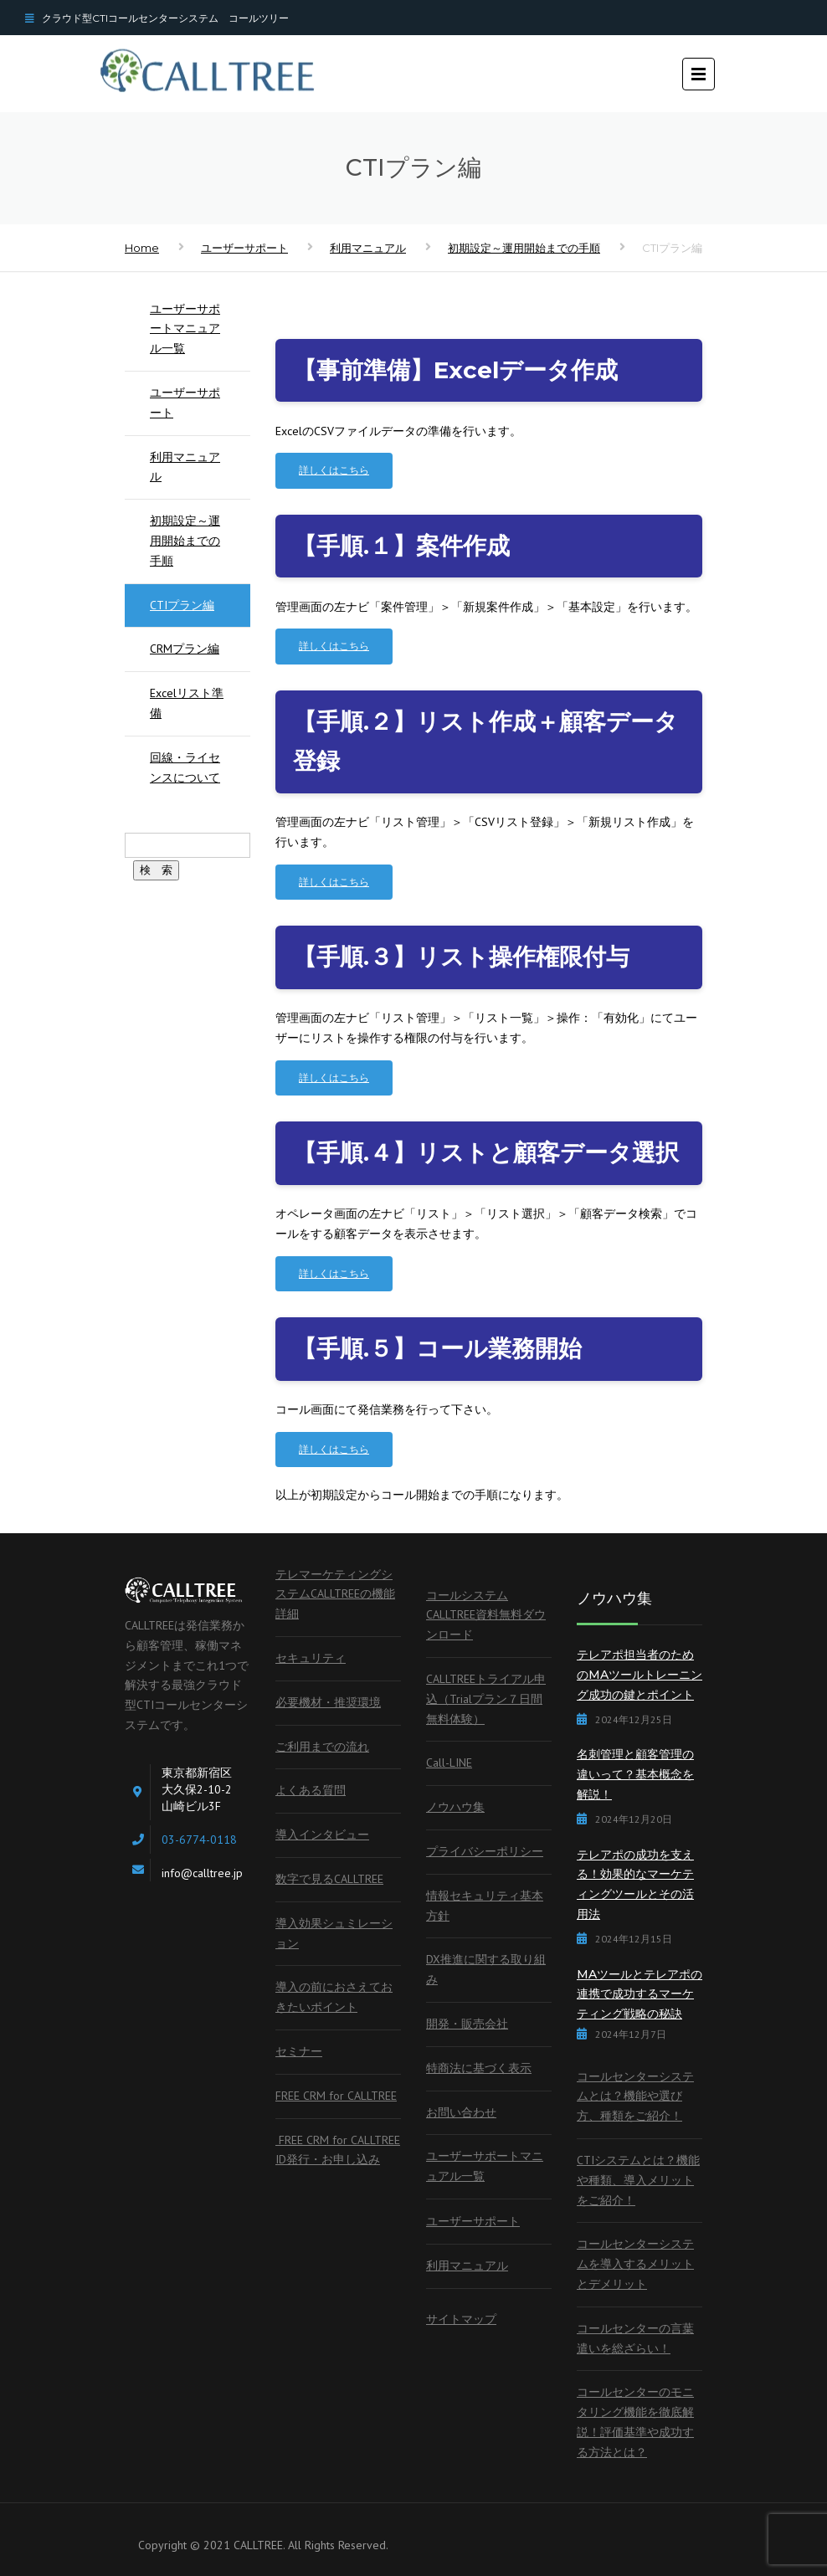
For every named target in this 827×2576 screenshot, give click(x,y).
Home (142, 247)
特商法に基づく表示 (479, 2068)
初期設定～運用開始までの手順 (524, 247)
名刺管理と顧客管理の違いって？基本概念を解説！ (635, 1774)
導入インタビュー (322, 1834)
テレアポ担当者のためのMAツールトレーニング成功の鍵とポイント (639, 1674)
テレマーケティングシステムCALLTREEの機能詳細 (335, 1594)
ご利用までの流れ (322, 1746)
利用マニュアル (368, 247)
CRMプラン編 (184, 648)
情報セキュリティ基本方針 (484, 1905)
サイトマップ (461, 2319)
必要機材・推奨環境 (328, 1702)
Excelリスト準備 (186, 703)
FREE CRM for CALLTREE (336, 2095)
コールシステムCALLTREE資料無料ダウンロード (486, 1615)
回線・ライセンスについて (185, 767)
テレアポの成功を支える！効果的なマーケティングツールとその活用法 (635, 1884)
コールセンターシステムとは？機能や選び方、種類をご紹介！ (635, 2096)
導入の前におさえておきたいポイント (334, 1996)
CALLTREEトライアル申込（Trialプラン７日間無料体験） (486, 1699)
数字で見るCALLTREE (329, 1878)
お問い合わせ (461, 2112)
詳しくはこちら (334, 470)
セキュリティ (310, 1657)
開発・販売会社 (467, 2023)
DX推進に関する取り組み (486, 1969)
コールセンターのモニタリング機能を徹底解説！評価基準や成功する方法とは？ (635, 2421)
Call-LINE (449, 1762)
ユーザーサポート (244, 247)
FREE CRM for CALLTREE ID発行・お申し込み (337, 2150)
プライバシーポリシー (484, 1851)
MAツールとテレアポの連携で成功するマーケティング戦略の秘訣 (639, 1994)
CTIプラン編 (182, 605)
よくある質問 (310, 1790)
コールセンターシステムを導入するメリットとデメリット (635, 2263)
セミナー (298, 2051)
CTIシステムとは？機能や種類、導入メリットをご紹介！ (638, 2180)
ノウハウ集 (455, 1806)
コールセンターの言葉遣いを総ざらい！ (635, 2338)
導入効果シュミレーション (334, 1933)
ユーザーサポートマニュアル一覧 (185, 329)
